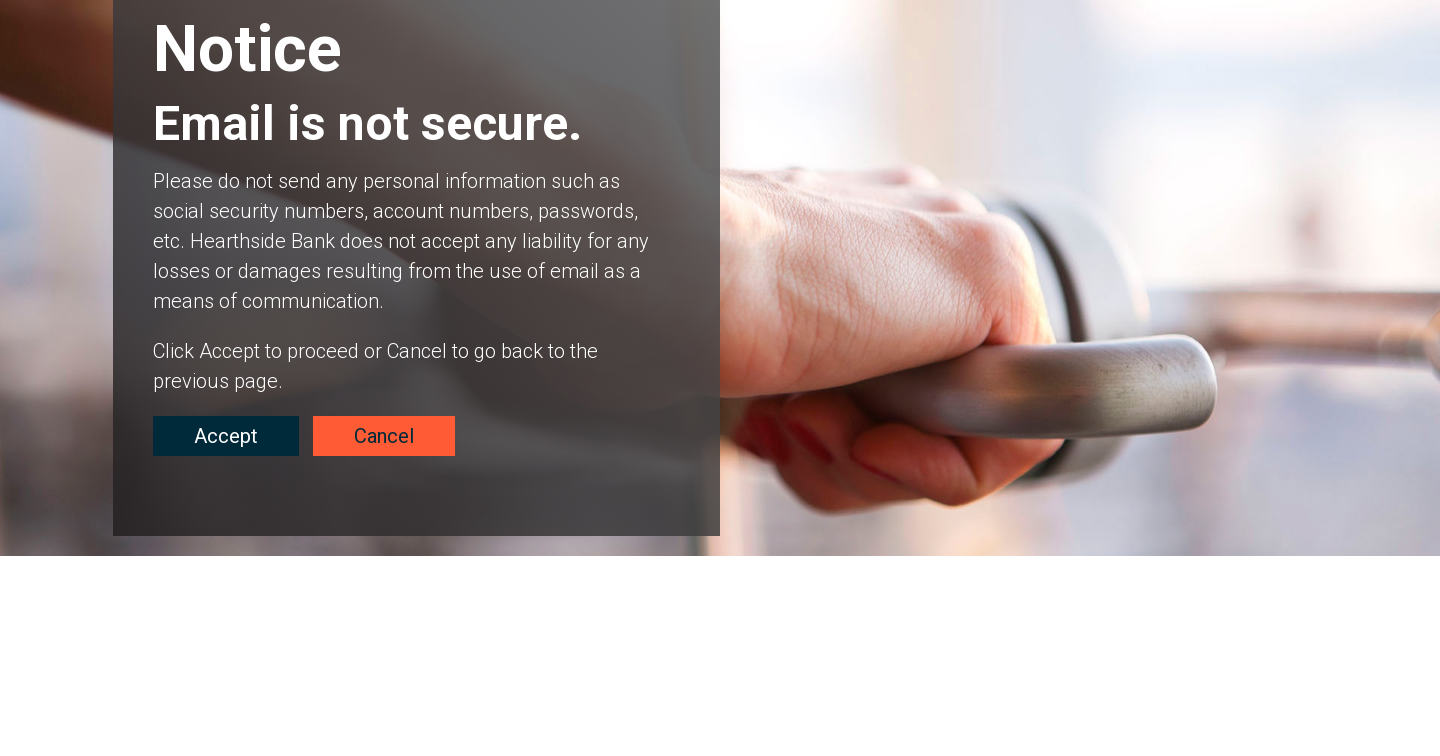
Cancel (384, 436)
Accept (226, 436)
